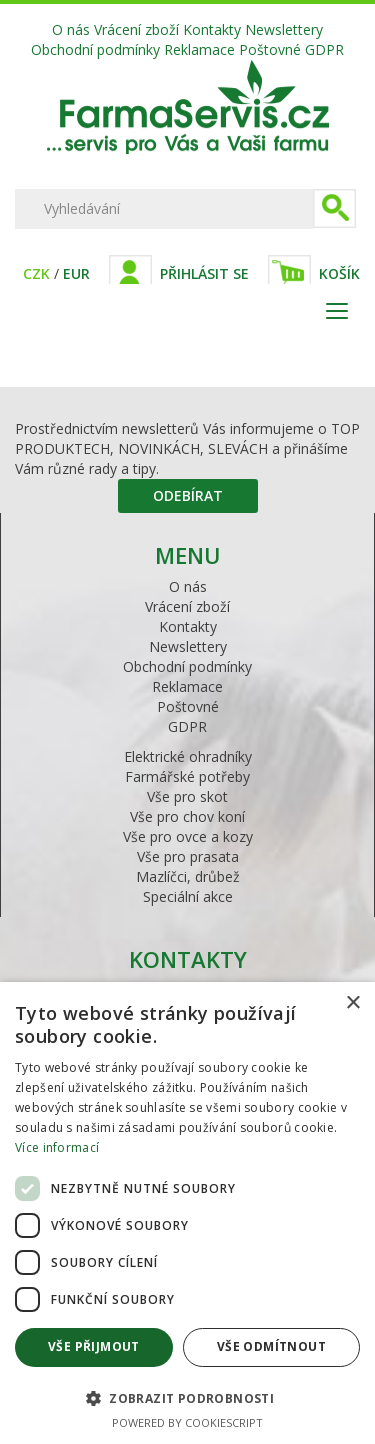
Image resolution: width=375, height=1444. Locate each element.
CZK (36, 273)
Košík (339, 273)
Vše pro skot (187, 796)
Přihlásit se (204, 273)
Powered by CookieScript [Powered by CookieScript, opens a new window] (187, 1422)
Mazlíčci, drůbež (188, 876)
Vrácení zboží (136, 29)
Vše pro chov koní (187, 816)
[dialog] (187, 1213)
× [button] (352, 1003)
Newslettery (284, 29)
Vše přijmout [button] (94, 1346)
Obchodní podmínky (95, 49)
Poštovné (270, 49)
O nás (71, 29)
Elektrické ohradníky (188, 756)
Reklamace (199, 49)
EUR (76, 273)
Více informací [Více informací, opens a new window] (57, 1147)
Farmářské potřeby (187, 776)
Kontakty (212, 29)
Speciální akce (188, 896)
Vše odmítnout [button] (271, 1346)
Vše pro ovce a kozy (188, 836)
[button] (187, 1397)
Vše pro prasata (188, 856)
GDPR (324, 49)
